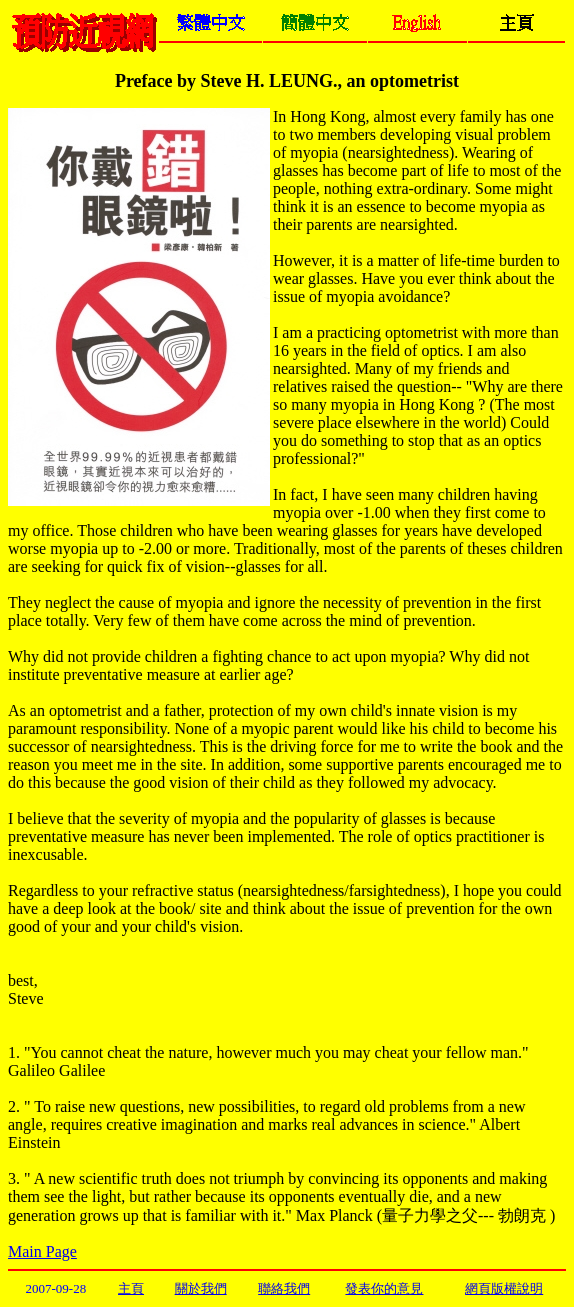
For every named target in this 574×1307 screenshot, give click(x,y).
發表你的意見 (384, 1288)
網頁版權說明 (504, 1288)
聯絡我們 (284, 1288)
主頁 (131, 1288)
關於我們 (201, 1288)
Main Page (42, 1251)
